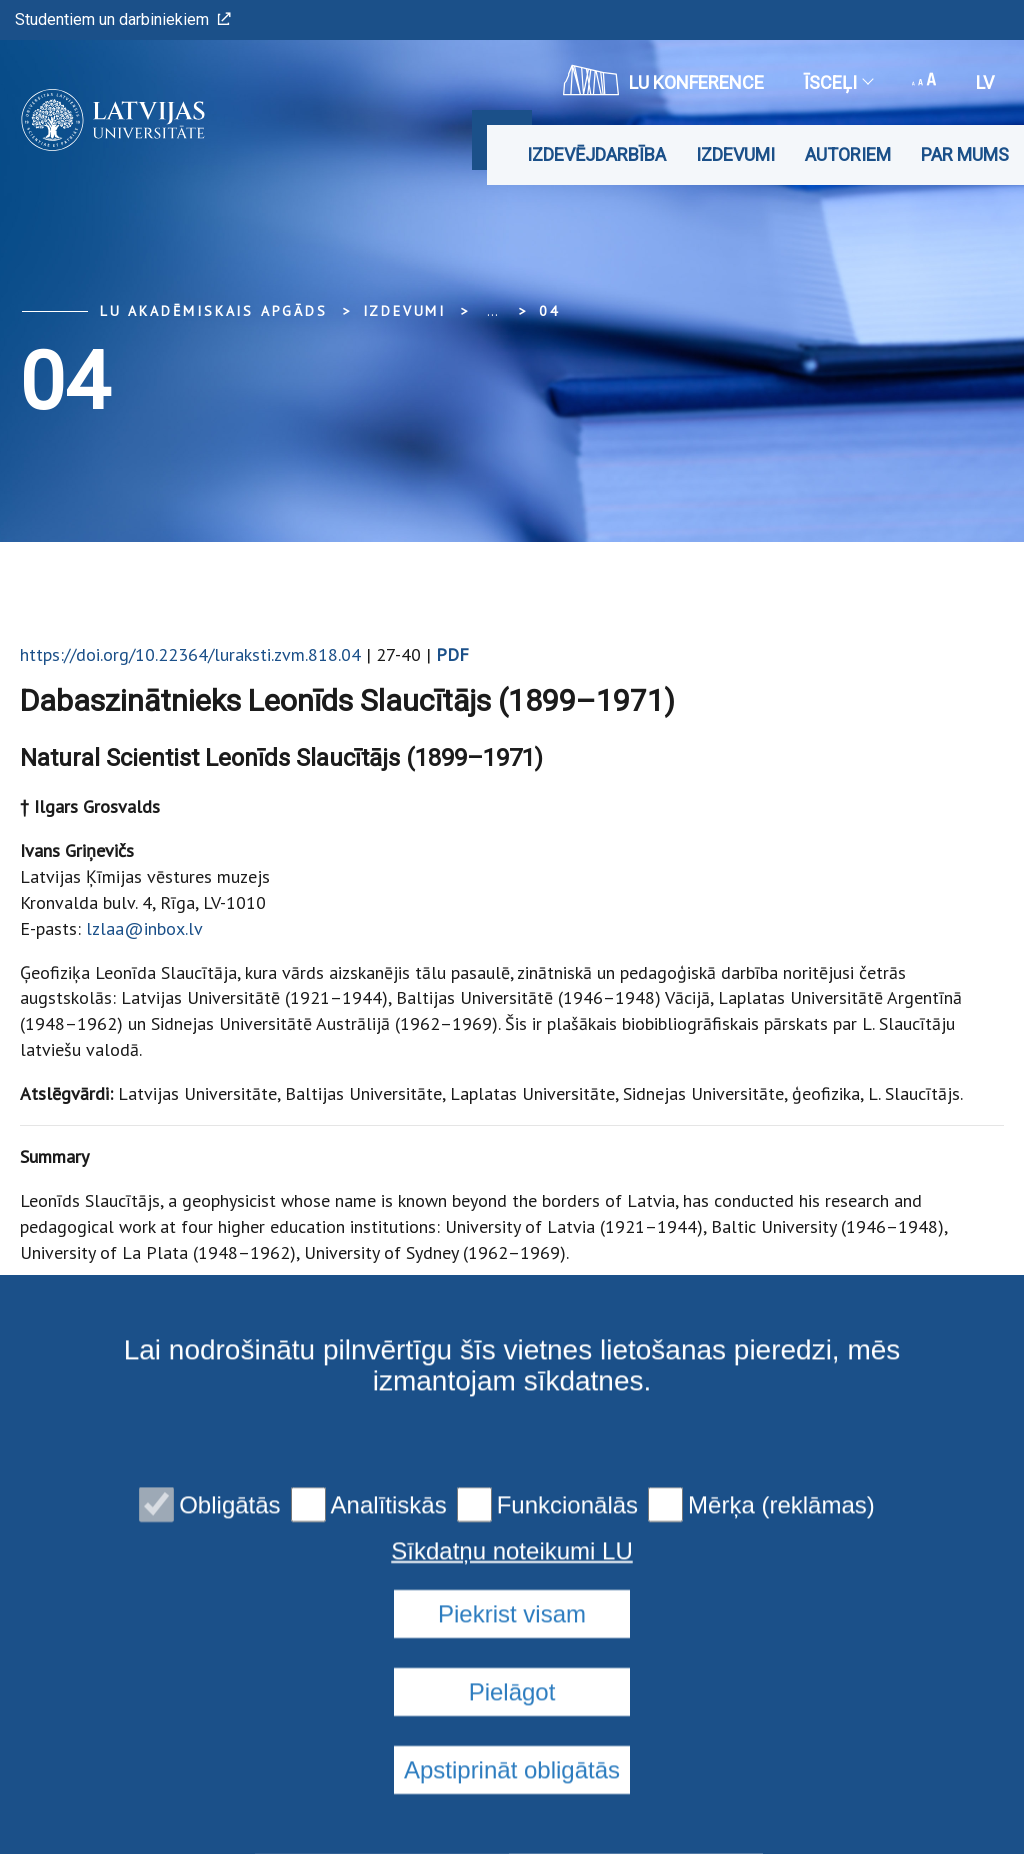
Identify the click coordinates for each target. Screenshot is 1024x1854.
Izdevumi (735, 154)
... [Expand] (492, 311)
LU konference (663, 80)
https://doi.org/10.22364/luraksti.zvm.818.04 (190, 654)
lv (985, 82)
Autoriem (848, 154)
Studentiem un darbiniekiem (123, 19)
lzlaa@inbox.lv (144, 928)
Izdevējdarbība (596, 154)
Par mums (965, 154)
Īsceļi (838, 82)
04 (550, 311)
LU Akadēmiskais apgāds (214, 311)
